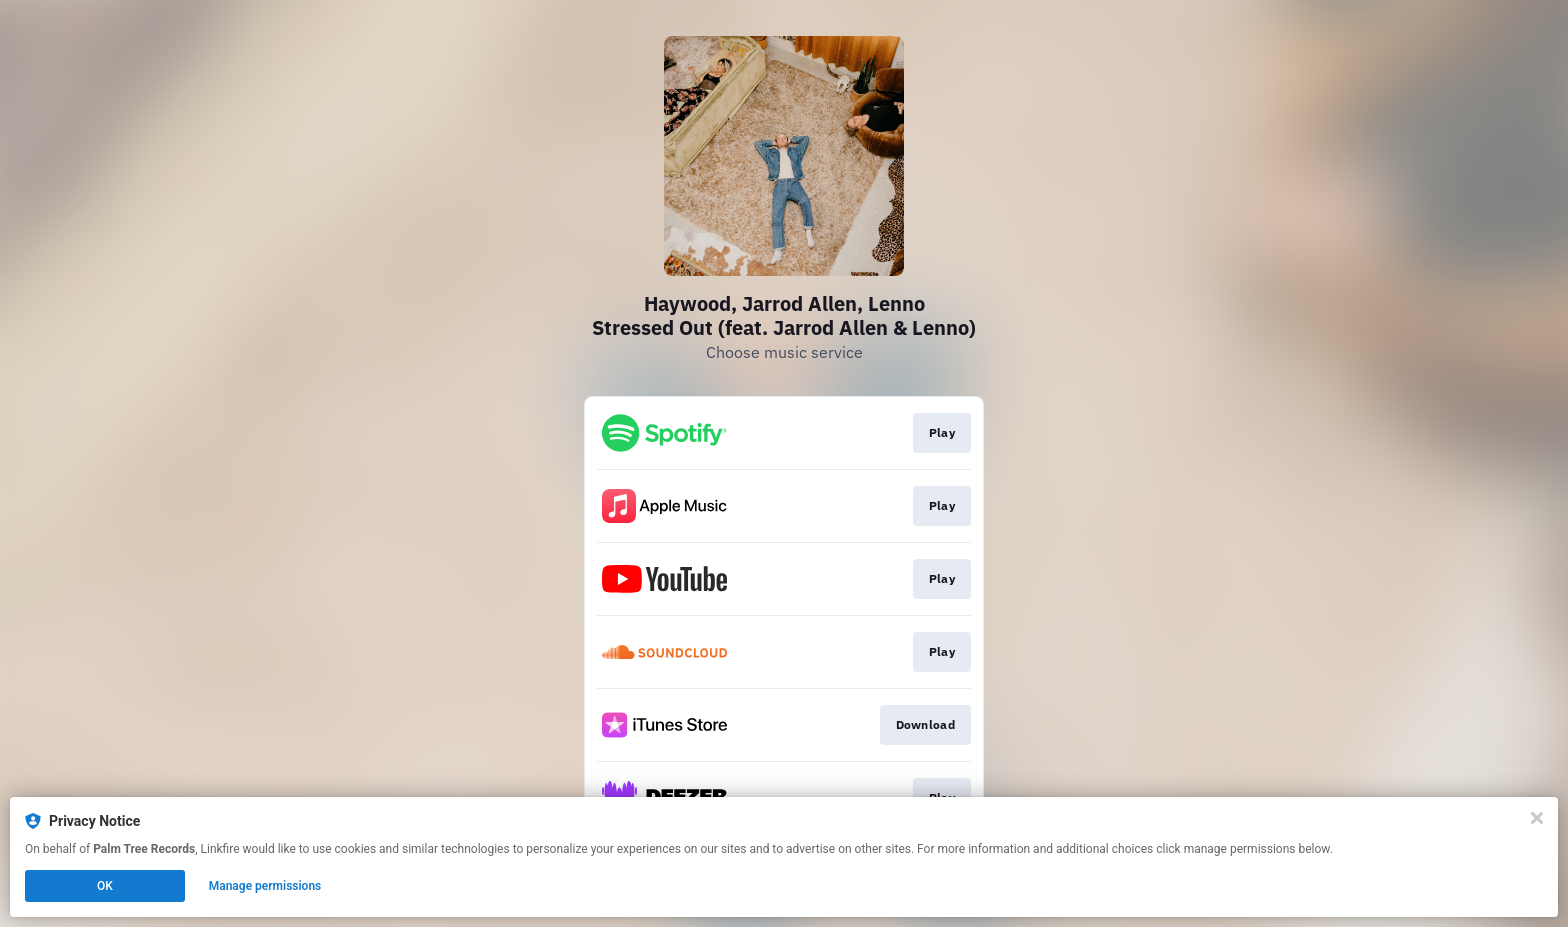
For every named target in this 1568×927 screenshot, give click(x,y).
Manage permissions (265, 886)
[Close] (1537, 818)
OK (105, 886)
